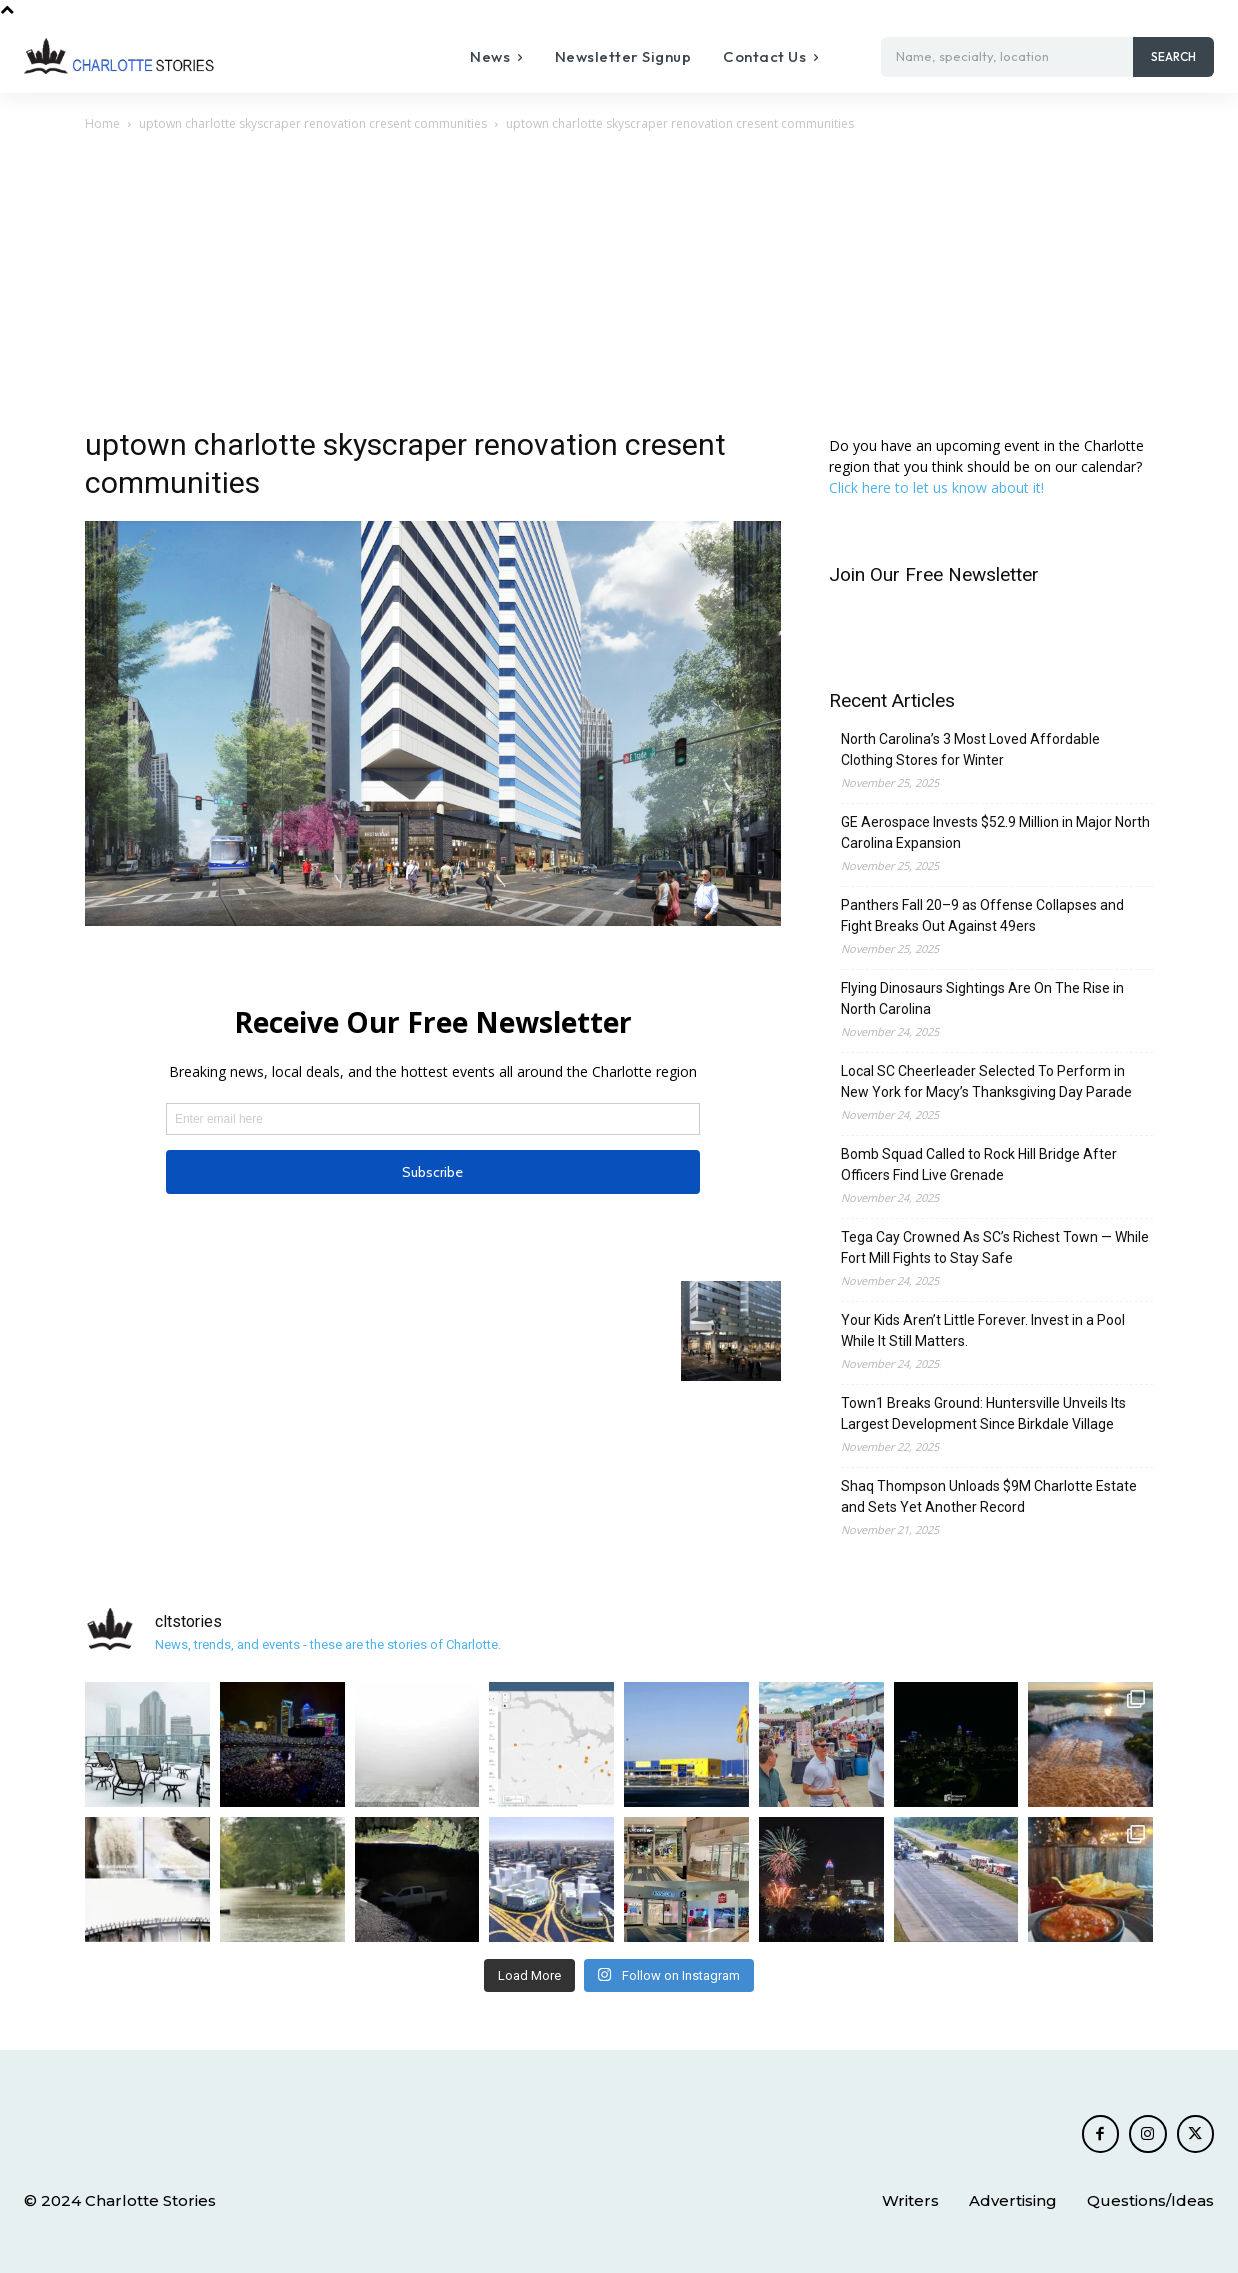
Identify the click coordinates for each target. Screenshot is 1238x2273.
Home (102, 123)
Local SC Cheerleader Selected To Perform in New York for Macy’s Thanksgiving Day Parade (986, 1081)
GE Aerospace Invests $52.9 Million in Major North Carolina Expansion (995, 832)
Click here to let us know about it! (936, 487)
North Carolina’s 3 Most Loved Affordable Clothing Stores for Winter (970, 749)
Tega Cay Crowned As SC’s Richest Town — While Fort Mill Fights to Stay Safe (995, 1247)
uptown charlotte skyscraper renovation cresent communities (313, 123)
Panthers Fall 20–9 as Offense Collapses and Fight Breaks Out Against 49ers (982, 915)
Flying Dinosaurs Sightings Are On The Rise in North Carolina (982, 998)
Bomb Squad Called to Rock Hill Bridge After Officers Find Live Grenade (979, 1164)
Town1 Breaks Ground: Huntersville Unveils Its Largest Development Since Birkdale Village (983, 1413)
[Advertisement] (619, 285)
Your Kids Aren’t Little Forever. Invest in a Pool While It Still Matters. (983, 1330)
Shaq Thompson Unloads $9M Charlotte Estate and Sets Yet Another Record (989, 1496)
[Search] (1173, 57)
